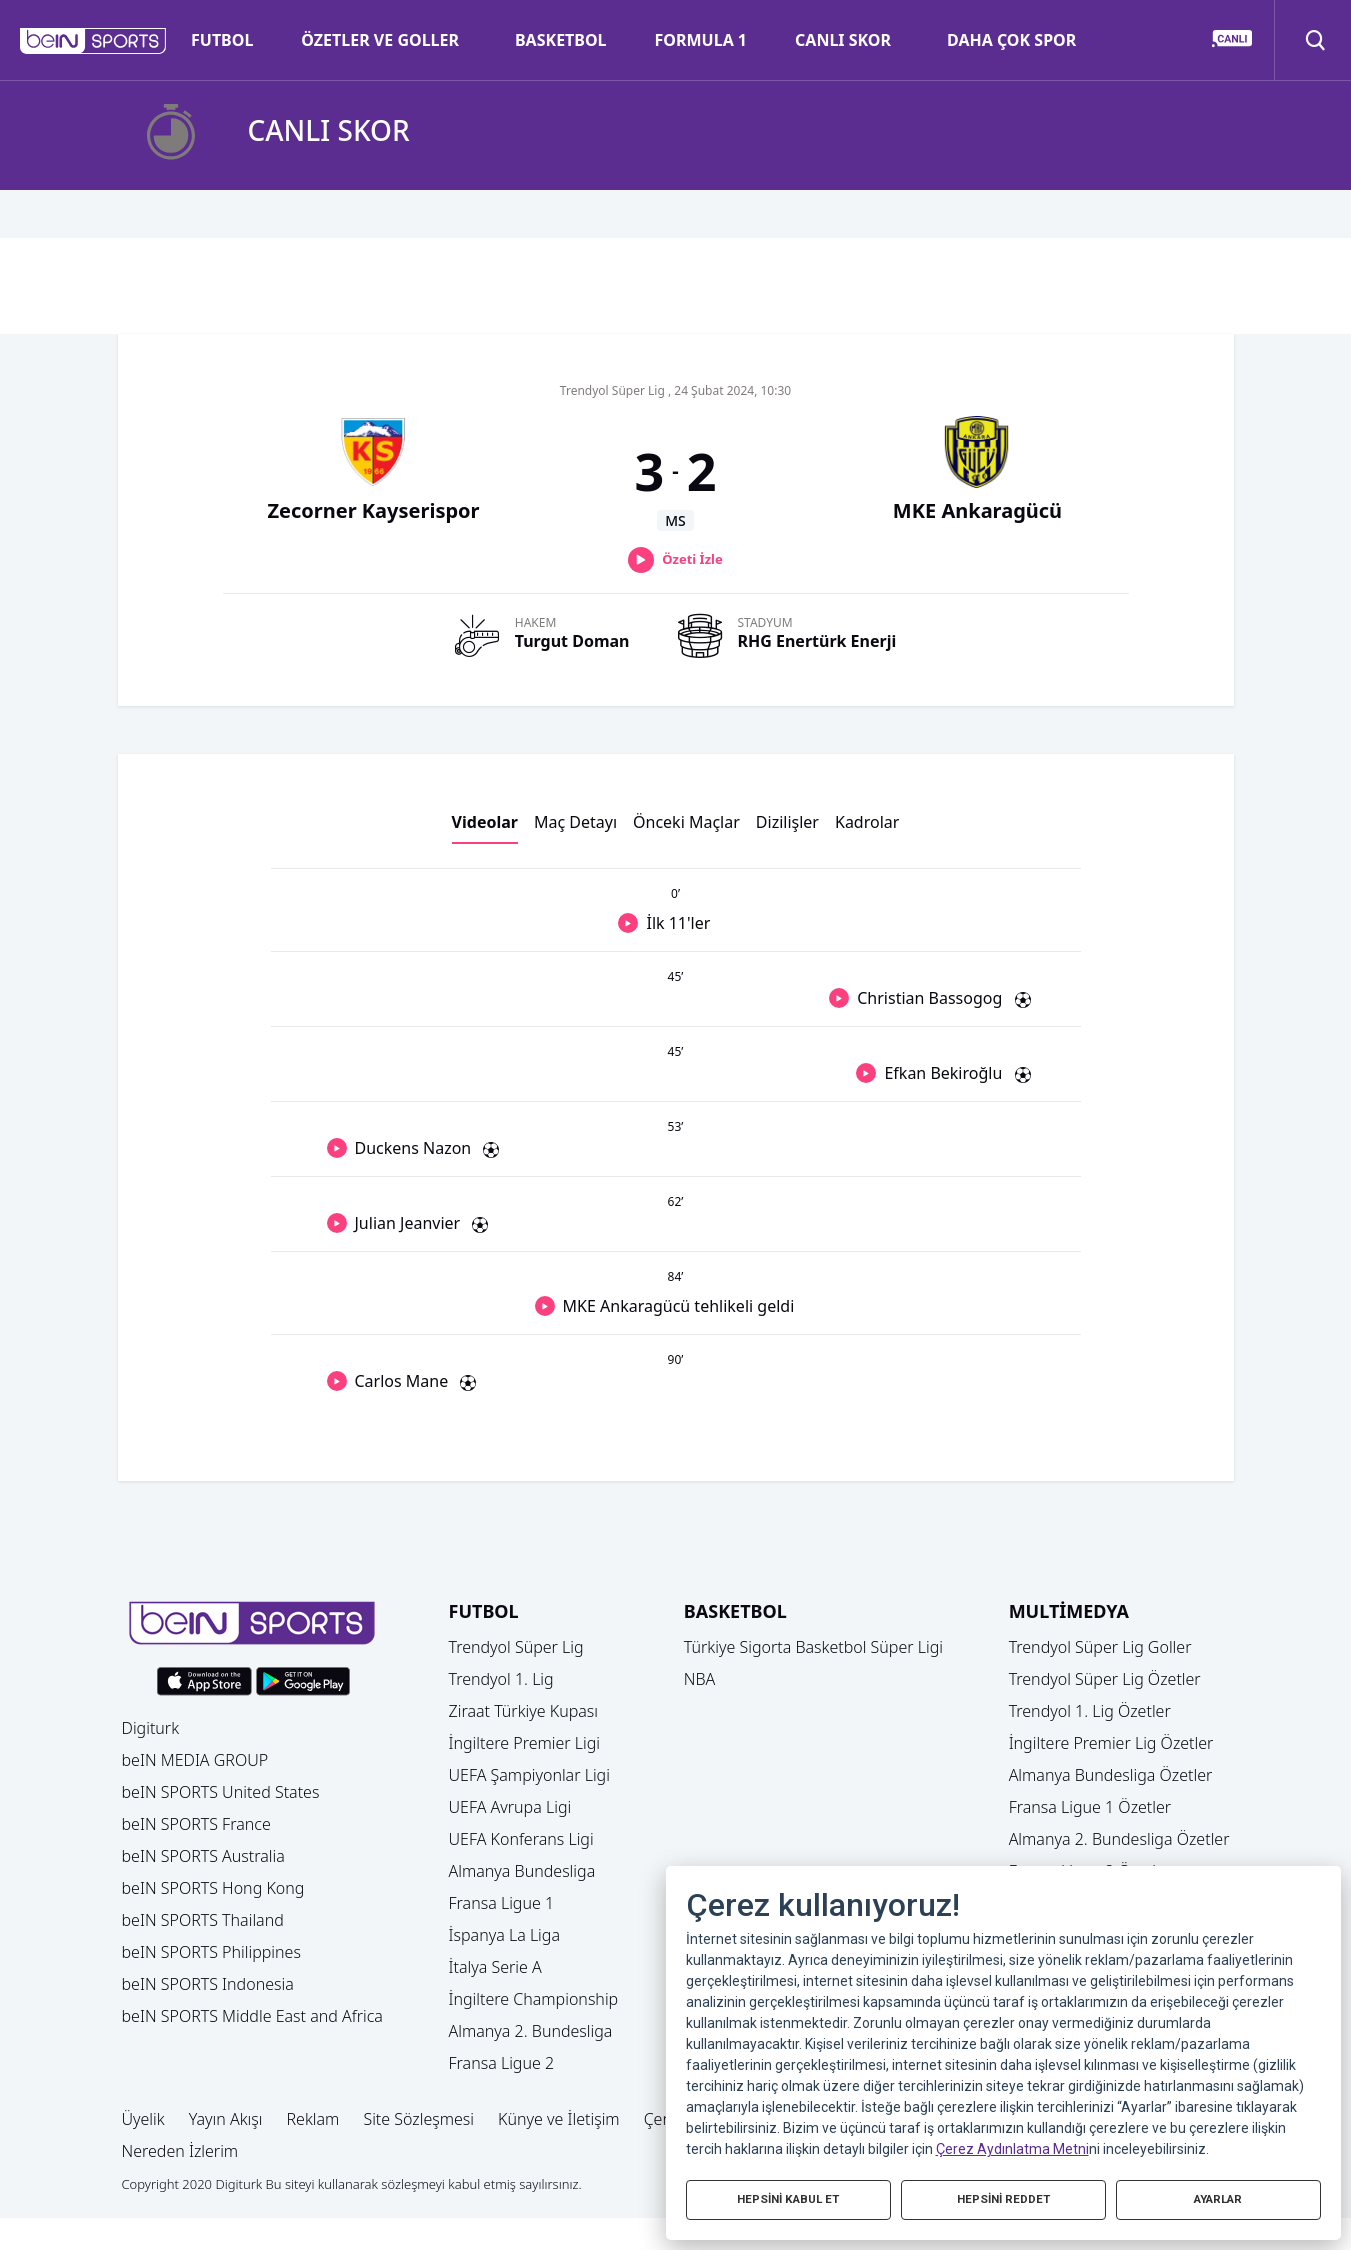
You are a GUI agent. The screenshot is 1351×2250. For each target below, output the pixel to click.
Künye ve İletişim (559, 2119)
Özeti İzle (692, 559)
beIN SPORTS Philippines (211, 1952)
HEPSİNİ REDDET (1003, 2197)
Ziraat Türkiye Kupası (524, 1711)
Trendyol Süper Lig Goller (1100, 1647)
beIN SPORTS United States (221, 1792)
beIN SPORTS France (196, 1824)
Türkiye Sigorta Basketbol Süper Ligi (813, 1647)
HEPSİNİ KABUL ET (788, 2197)
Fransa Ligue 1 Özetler (1090, 1807)
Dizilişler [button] (787, 822)
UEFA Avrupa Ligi (510, 1807)
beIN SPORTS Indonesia (208, 1984)
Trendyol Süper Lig (516, 1647)
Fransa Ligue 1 (502, 1903)
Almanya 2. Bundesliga (531, 2031)
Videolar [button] (485, 822)
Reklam (312, 2119)
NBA (700, 1679)
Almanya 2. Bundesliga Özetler (1119, 1839)
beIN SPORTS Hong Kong (213, 1888)
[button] (93, 41)
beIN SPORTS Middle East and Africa (252, 2016)
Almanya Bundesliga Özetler (1111, 1775)
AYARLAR (1218, 2197)
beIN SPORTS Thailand (203, 1920)
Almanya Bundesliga (522, 1871)
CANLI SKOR (843, 40)
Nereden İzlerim (180, 2151)
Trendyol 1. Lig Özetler (1090, 1711)
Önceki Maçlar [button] (686, 822)
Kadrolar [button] (867, 822)
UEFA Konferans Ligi (521, 1839)
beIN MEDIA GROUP (195, 1760)
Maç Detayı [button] (575, 822)
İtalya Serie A (495, 1967)
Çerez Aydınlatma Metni (1012, 2146)
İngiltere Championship (534, 1999)
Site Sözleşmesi (418, 2119)
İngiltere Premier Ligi (525, 1743)
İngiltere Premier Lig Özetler (1111, 1743)
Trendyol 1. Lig (501, 1679)
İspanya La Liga (504, 1935)
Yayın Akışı (226, 2119)
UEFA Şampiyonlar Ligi (529, 1775)
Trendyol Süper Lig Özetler (1105, 1679)
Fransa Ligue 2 (502, 2063)
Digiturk (151, 1728)
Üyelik (143, 2119)
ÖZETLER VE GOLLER (380, 40)
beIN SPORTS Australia (203, 1856)
